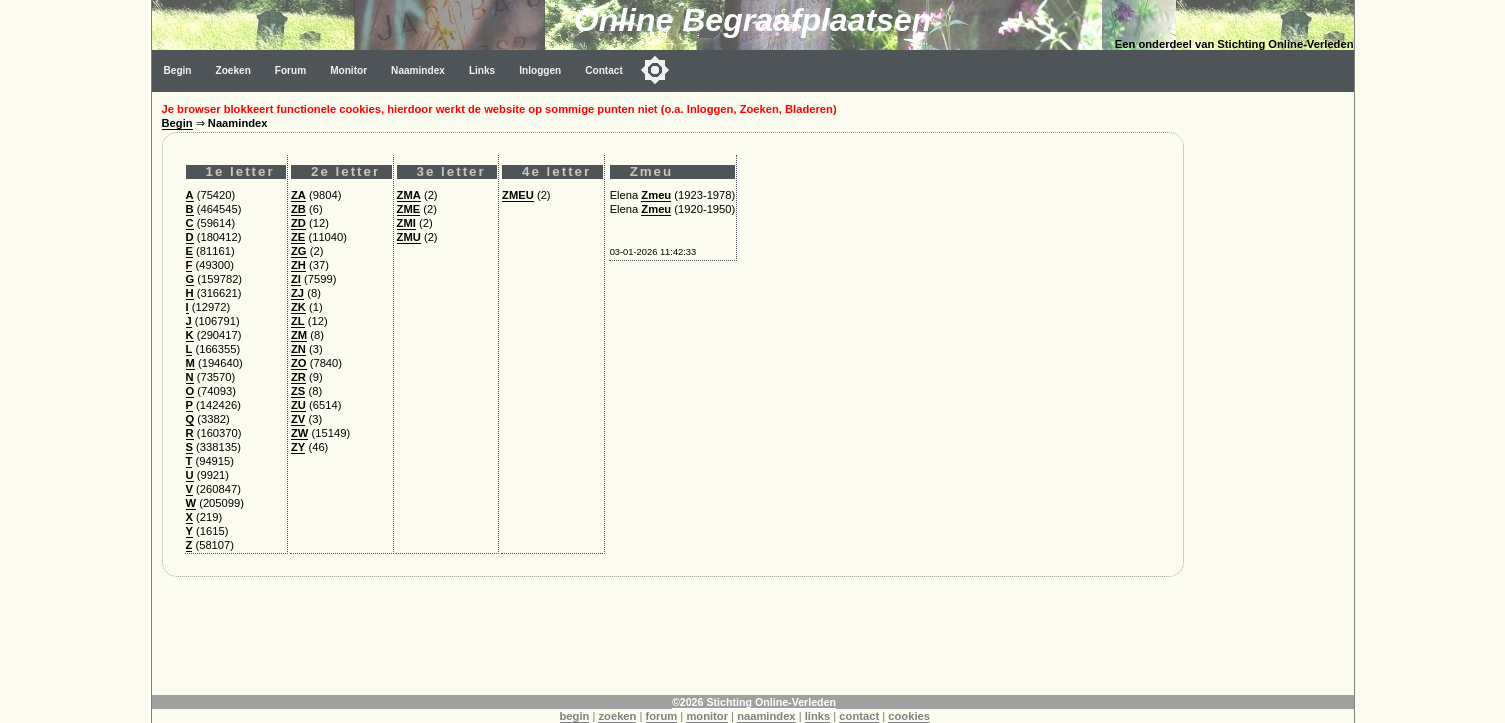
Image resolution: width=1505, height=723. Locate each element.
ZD (298, 223)
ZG (299, 251)
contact (859, 716)
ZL (298, 321)
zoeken (617, 716)
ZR (298, 377)
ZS (298, 391)
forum (662, 716)
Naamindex (418, 70)
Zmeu (656, 195)
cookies (909, 716)
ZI (296, 279)
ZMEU (518, 195)
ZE (298, 237)
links (818, 716)
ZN (298, 349)
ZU (298, 405)
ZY (298, 447)
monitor (707, 716)
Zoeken (233, 70)
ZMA (409, 195)
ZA (298, 195)
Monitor (348, 70)
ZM (299, 335)
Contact (604, 70)
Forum (290, 70)
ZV (298, 419)
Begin (178, 70)
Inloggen (540, 70)
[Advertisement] (1274, 392)
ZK (298, 307)
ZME (409, 209)
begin (575, 716)
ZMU (409, 237)
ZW (299, 433)
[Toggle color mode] (655, 70)
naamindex (766, 716)
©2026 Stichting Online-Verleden (754, 702)
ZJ (297, 293)
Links (482, 70)
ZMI (406, 223)
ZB (298, 209)
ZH (298, 265)
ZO (299, 363)
